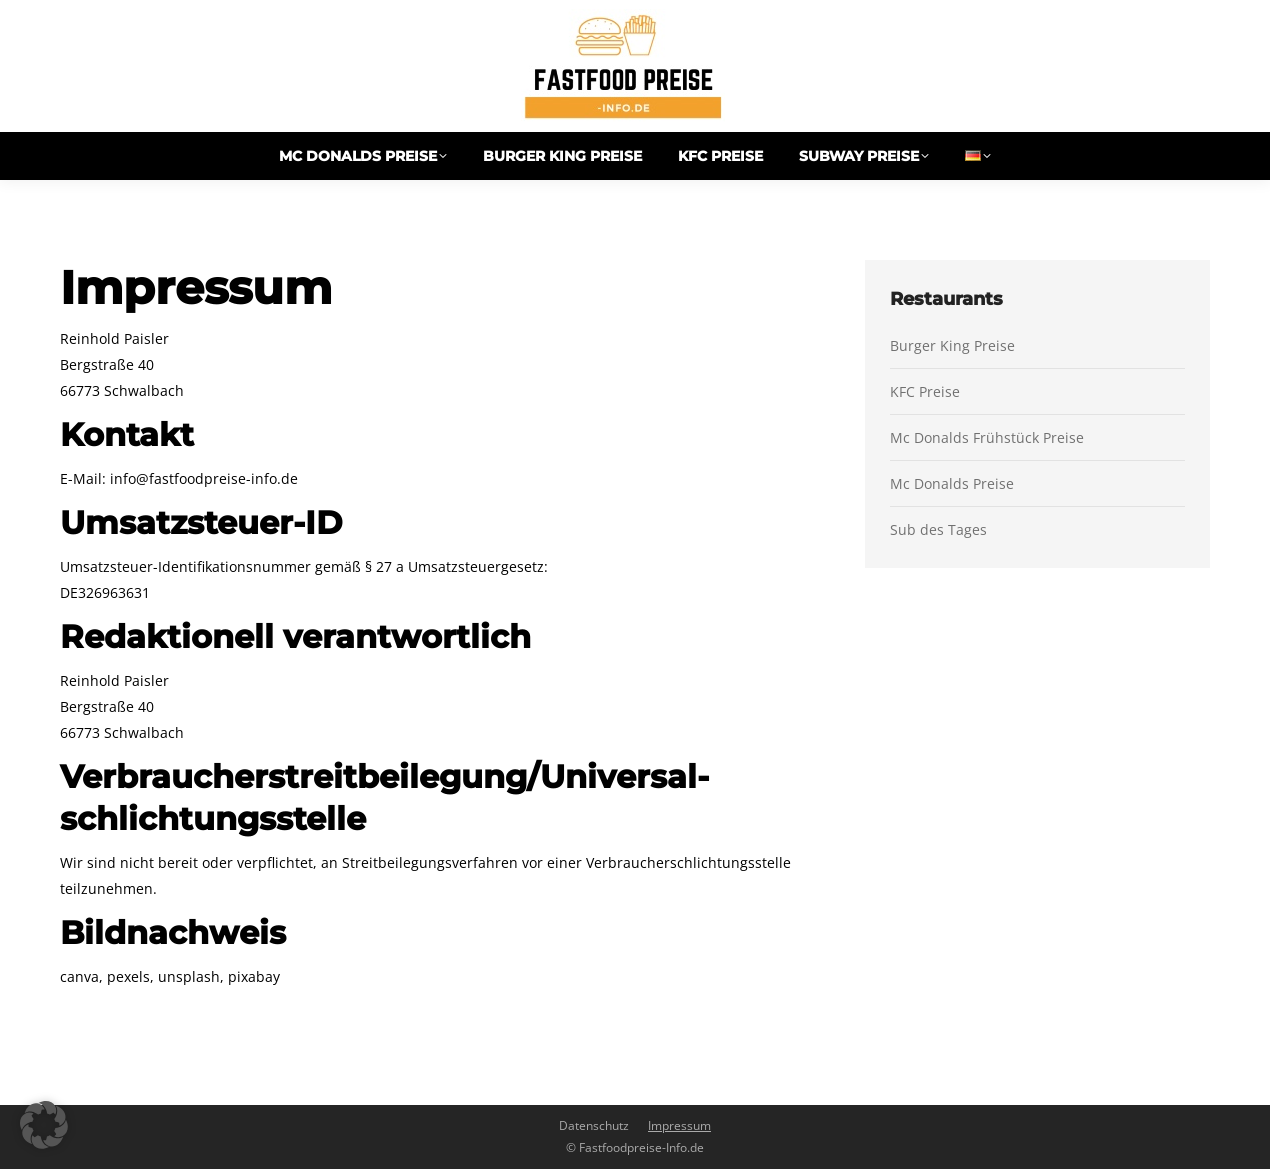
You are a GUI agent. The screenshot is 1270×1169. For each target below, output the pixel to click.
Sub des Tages (938, 529)
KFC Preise (925, 391)
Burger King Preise (952, 345)
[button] (44, 1125)
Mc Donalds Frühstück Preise (987, 437)
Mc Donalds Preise (952, 483)
